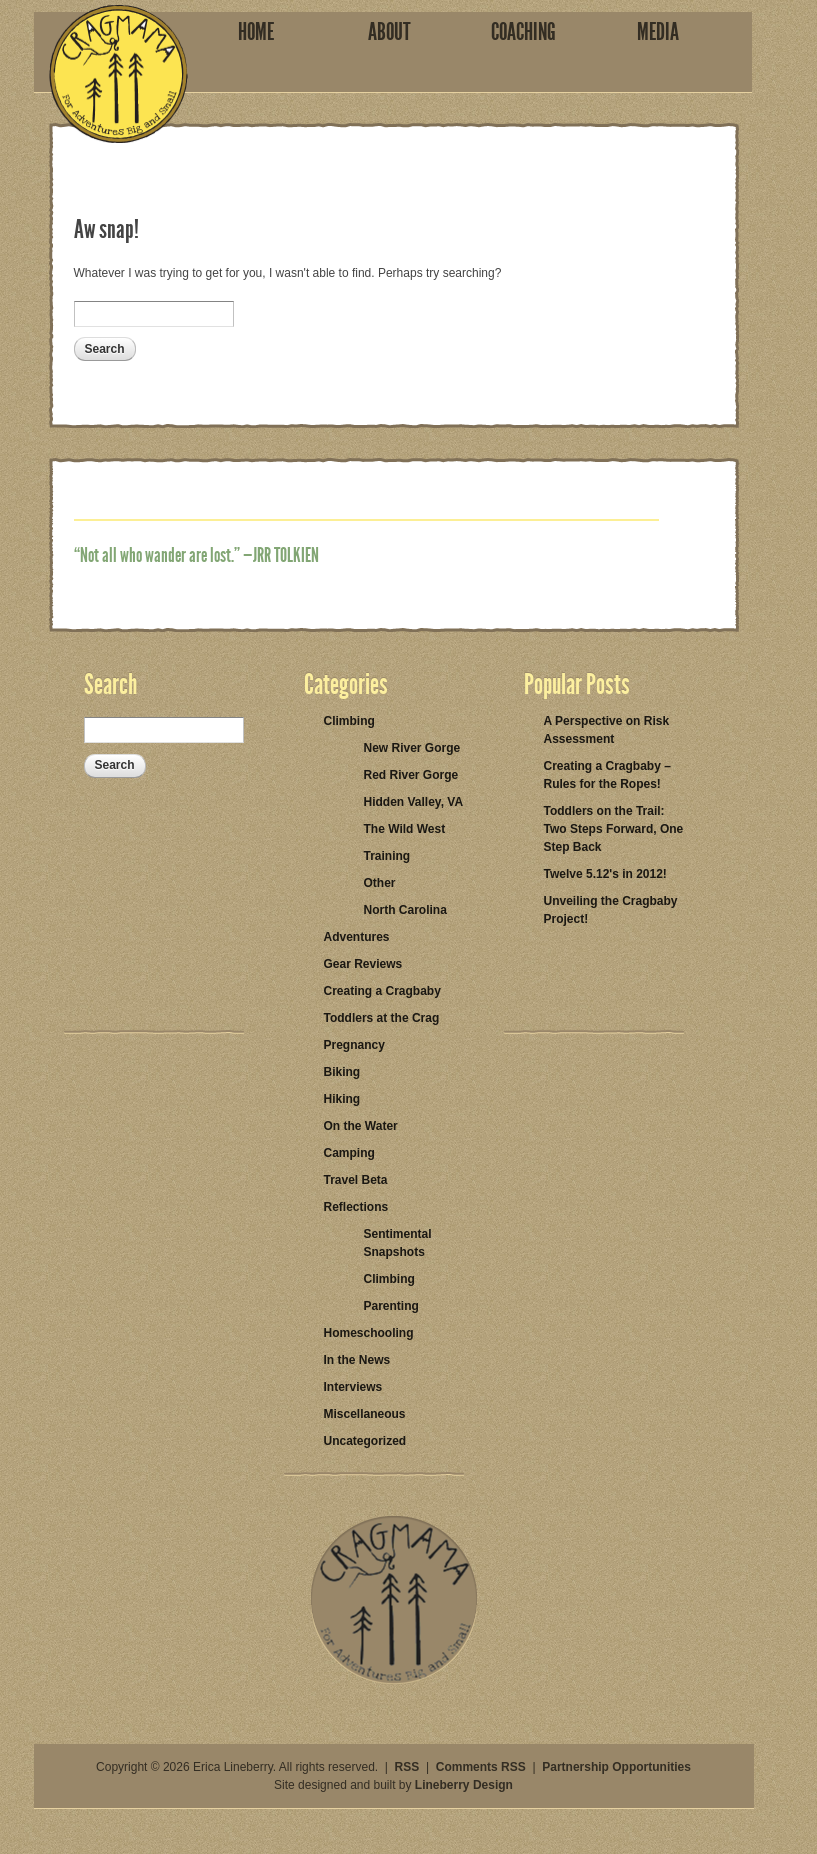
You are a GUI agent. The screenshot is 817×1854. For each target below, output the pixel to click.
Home (256, 32)
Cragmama (118, 74)
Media (658, 32)
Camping (349, 1153)
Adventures (357, 937)
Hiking (342, 1099)
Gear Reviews (363, 964)
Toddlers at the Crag (382, 1018)
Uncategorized (365, 1441)
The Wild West (405, 829)
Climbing (349, 721)
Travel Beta (356, 1180)
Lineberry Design (464, 1785)
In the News (357, 1360)
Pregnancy (354, 1045)
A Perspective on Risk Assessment (607, 730)
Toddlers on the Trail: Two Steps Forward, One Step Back (614, 829)
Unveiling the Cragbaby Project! (611, 910)
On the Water (361, 1126)
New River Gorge (412, 748)
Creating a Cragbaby (382, 991)
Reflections (356, 1207)
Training (387, 856)
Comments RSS (481, 1767)
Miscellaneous (365, 1414)
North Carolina (405, 910)
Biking (342, 1072)
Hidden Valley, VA (414, 802)
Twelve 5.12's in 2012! (605, 874)
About (389, 32)
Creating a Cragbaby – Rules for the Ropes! (607, 775)
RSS (407, 1767)
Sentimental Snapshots (398, 1243)
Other (380, 883)
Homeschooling (369, 1333)
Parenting (391, 1306)
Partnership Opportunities (616, 1767)
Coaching (523, 32)
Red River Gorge (411, 775)
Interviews (353, 1387)
